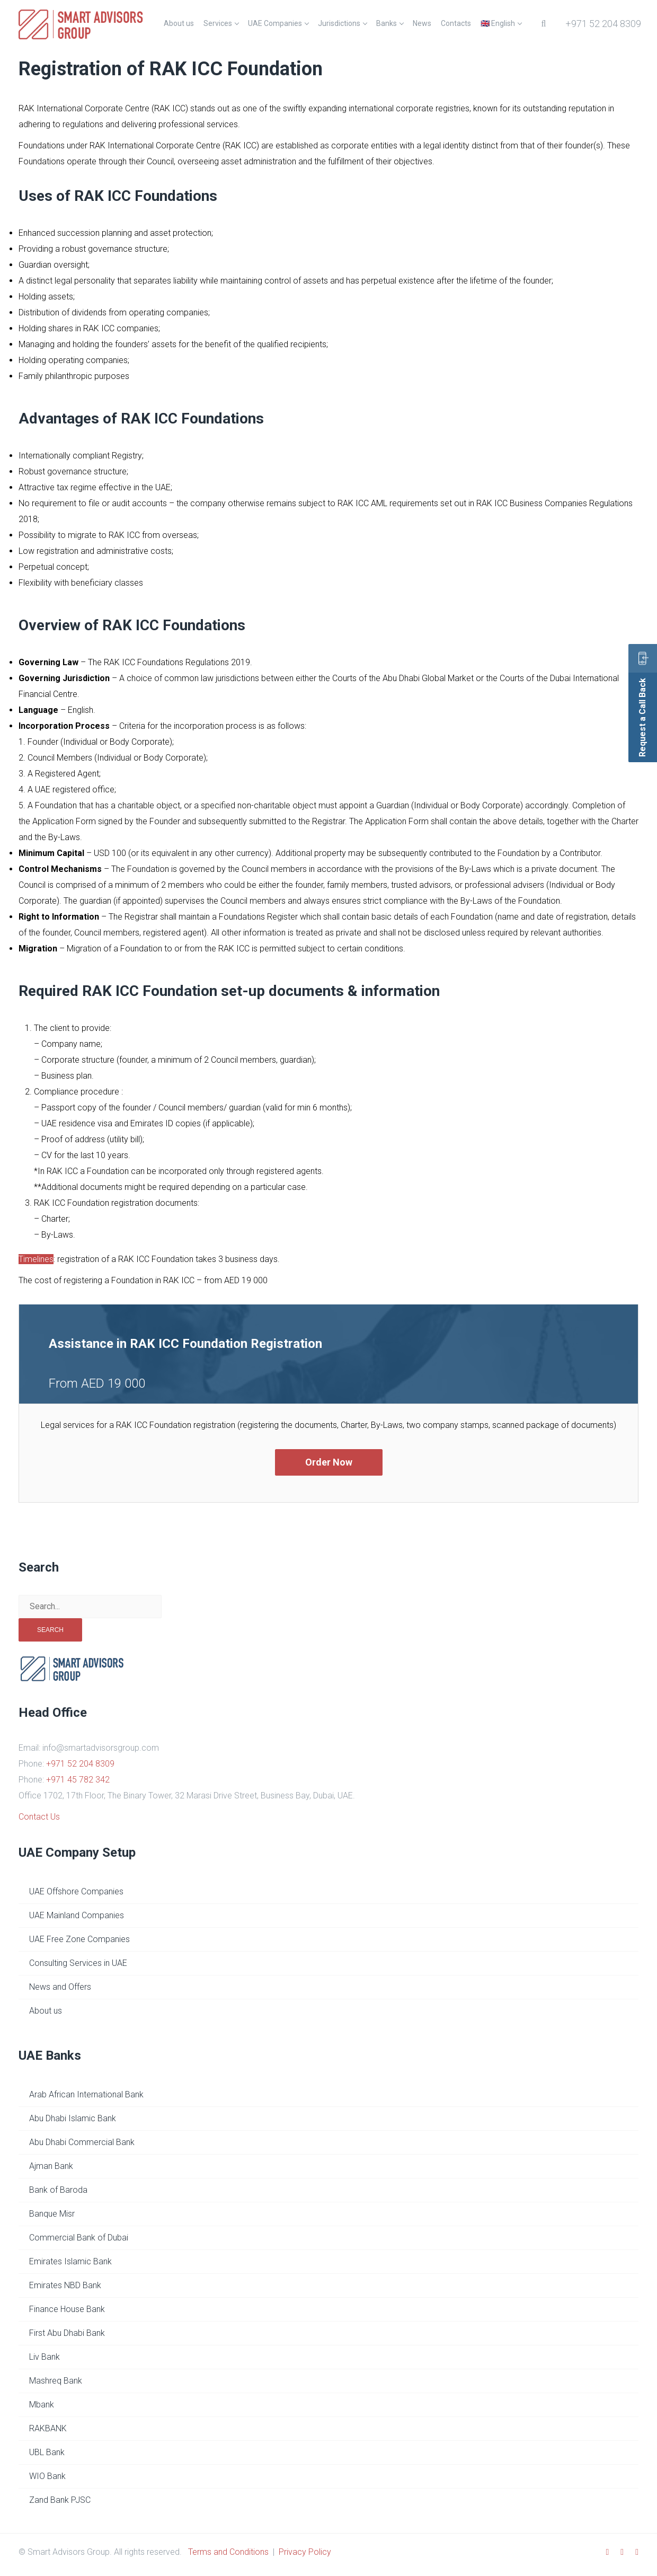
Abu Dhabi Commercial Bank (82, 2142)
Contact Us (39, 1817)
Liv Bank (44, 2357)
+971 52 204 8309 (603, 23)
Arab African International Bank (86, 2094)
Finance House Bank (67, 2309)
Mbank (41, 2404)
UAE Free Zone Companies (79, 1939)
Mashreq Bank (55, 2381)
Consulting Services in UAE (78, 1963)
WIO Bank (47, 2476)
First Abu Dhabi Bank (67, 2333)
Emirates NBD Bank (65, 2285)
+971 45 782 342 (78, 1780)
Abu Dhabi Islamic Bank (72, 2118)
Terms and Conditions (228, 2552)
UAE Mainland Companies (76, 1915)
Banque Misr (52, 2214)
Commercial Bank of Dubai (78, 2238)
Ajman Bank (51, 2166)
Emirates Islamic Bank (70, 2261)
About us (45, 2011)
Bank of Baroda (58, 2190)
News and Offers (60, 1987)
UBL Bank (47, 2452)
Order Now (328, 1462)
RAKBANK (48, 2428)
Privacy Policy (305, 2552)
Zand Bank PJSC (60, 2500)
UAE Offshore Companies (76, 1891)
